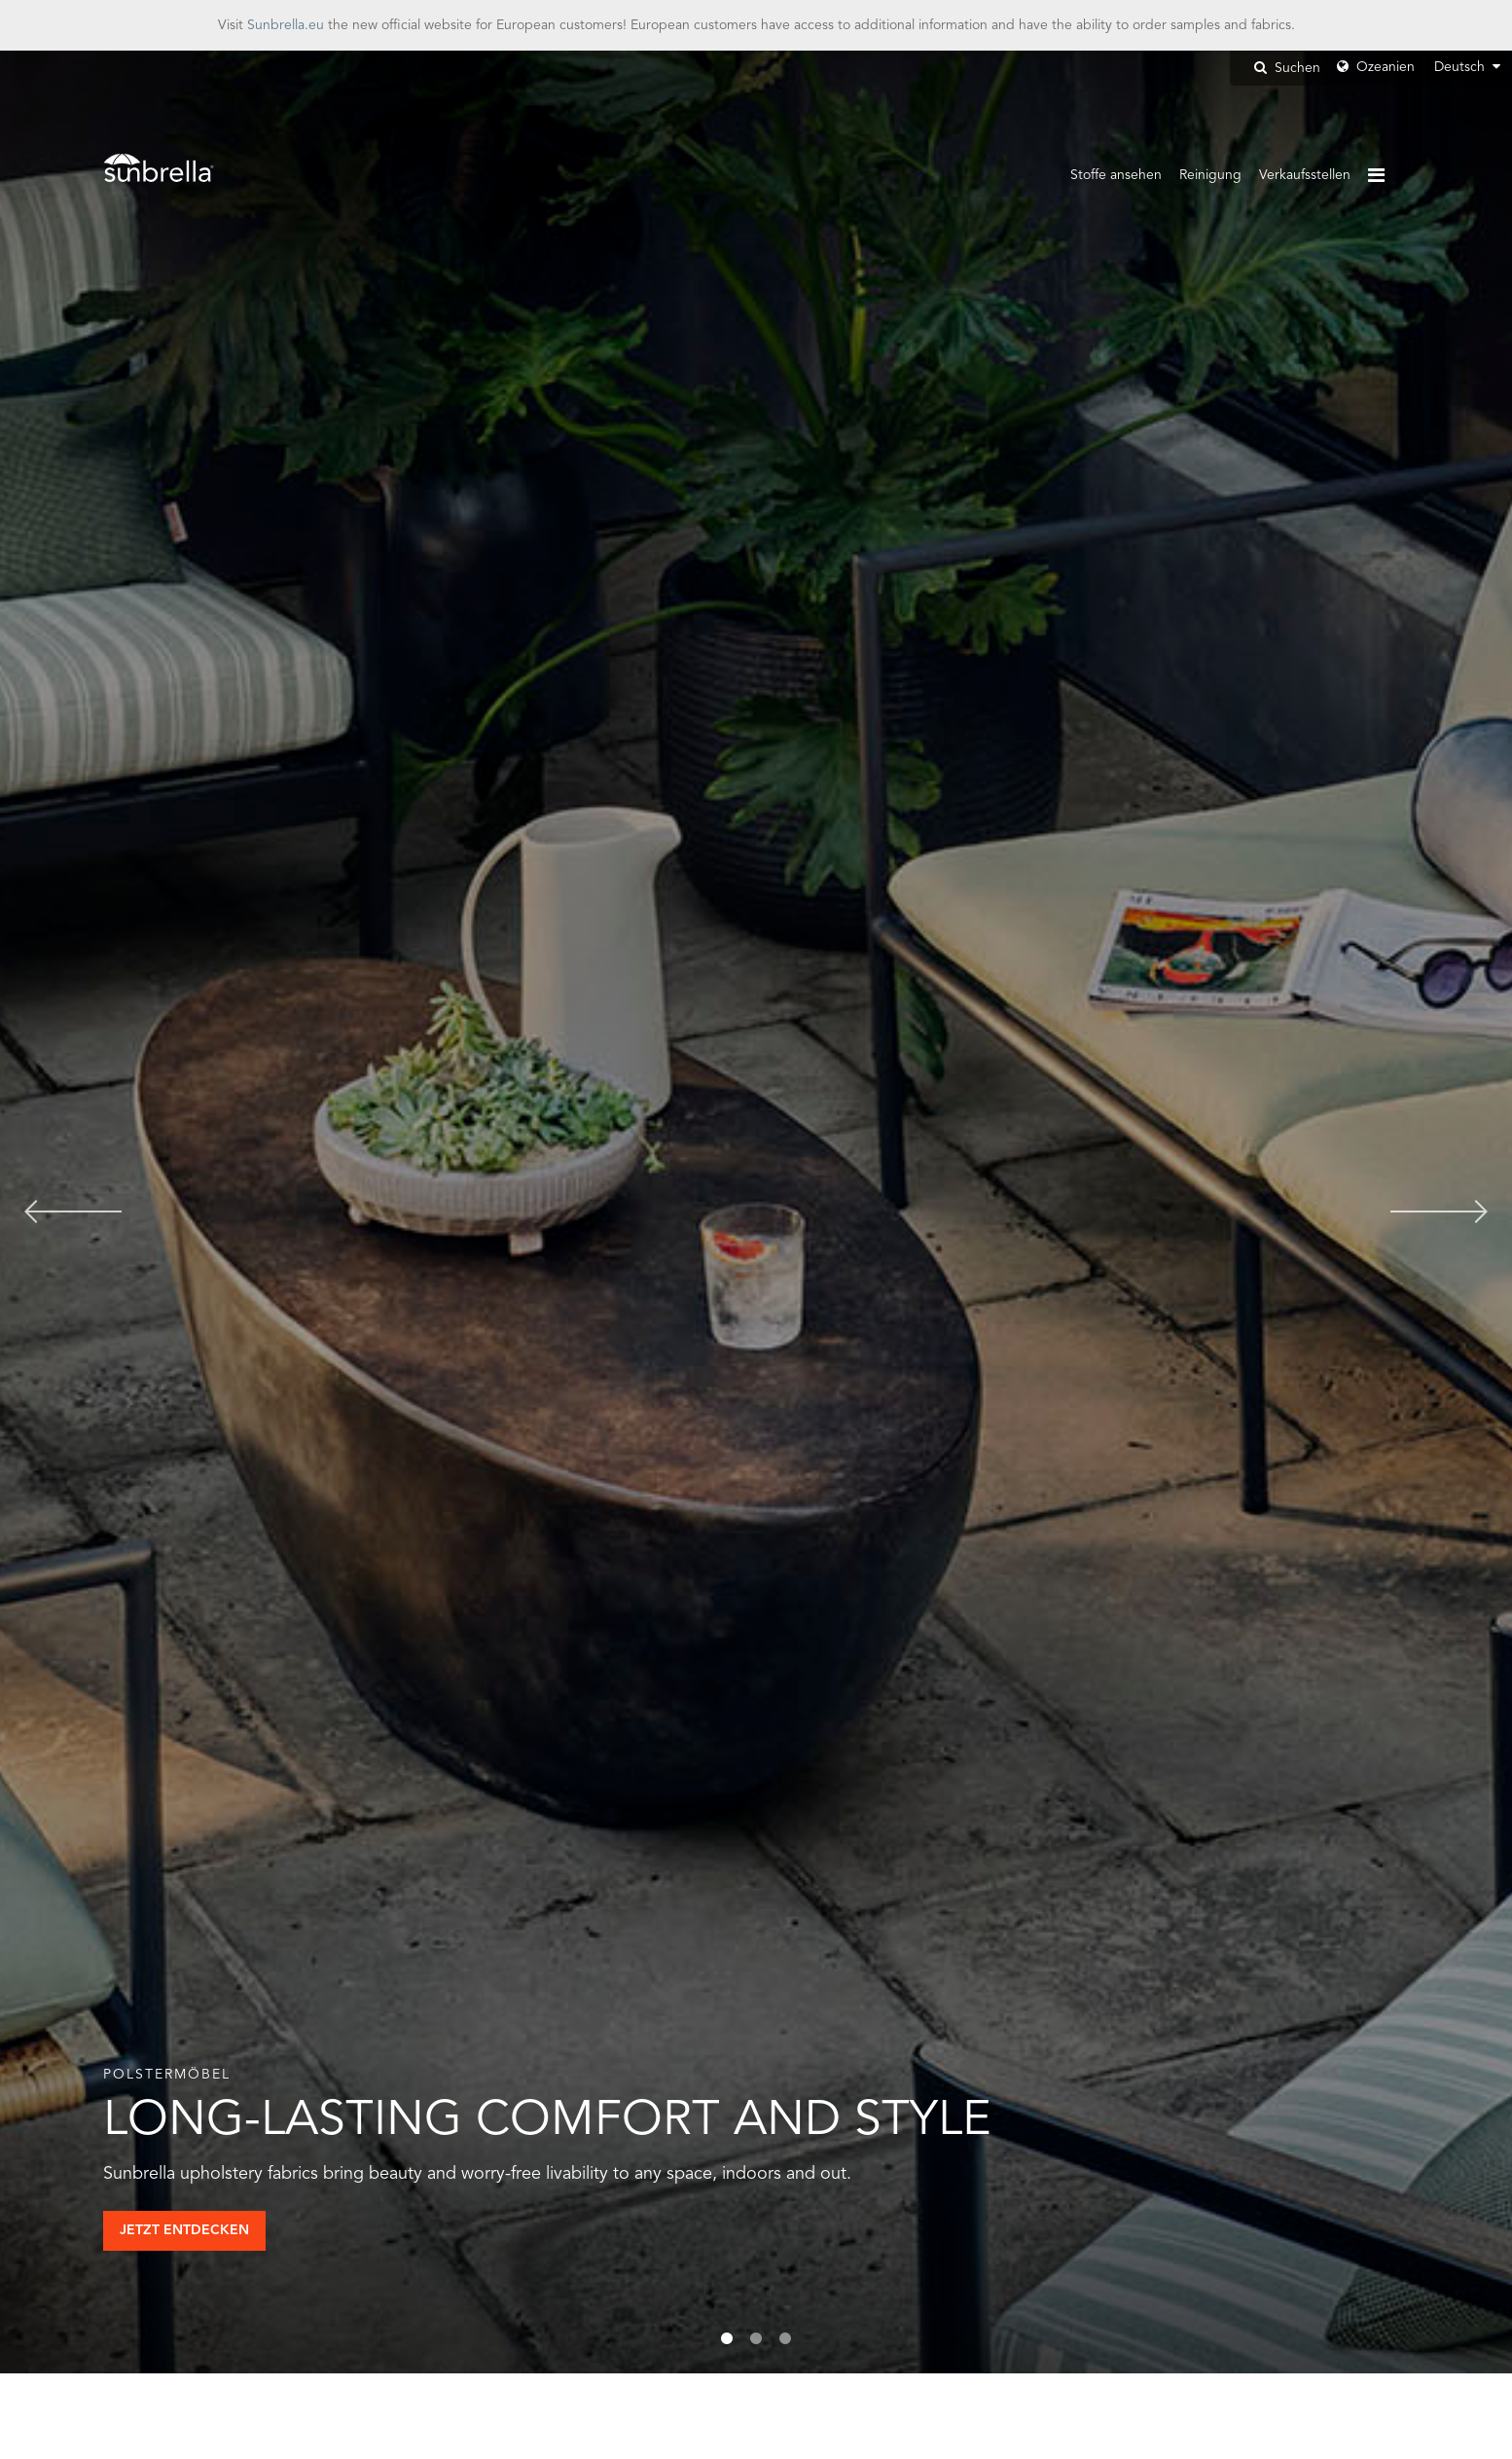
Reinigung (1210, 175)
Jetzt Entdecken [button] (184, 2230)
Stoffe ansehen (1116, 175)
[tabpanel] (756, 1212)
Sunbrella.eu (285, 25)
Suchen (1287, 67)
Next (1439, 1212)
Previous (73, 1212)
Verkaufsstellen (1304, 175)
